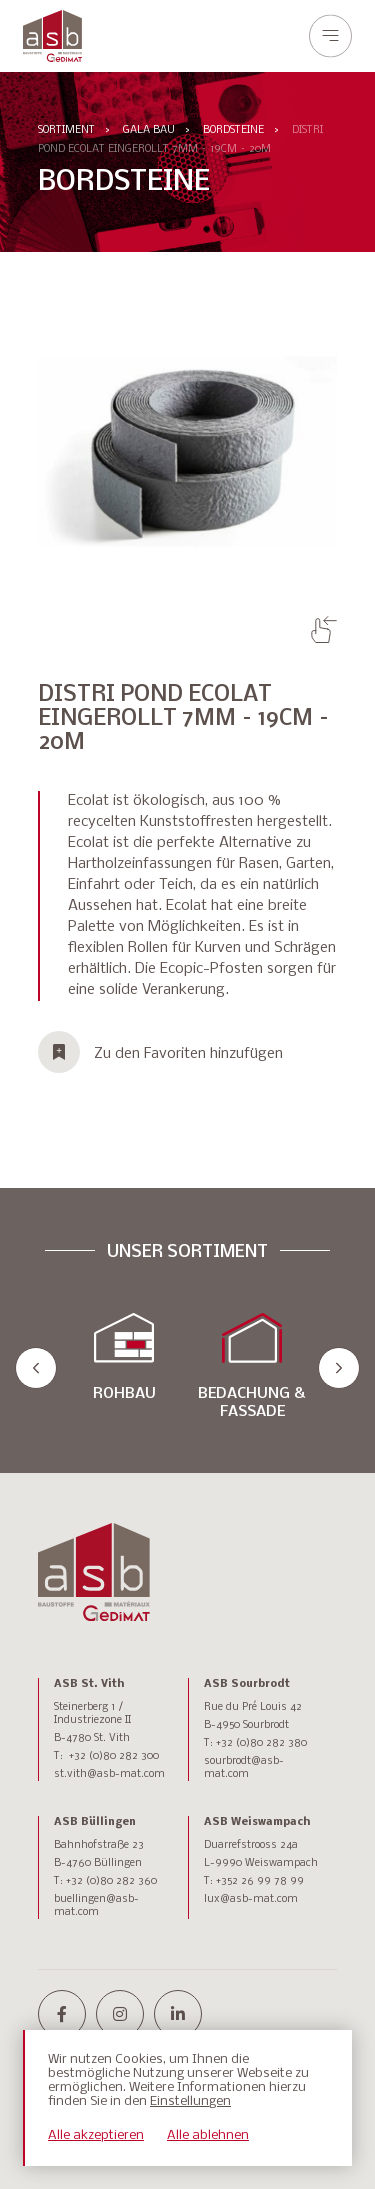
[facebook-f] (62, 2014)
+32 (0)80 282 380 (261, 1743)
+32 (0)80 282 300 (114, 1756)
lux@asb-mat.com (251, 1899)
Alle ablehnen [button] (208, 2135)
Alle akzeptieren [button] (96, 2135)
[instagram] (120, 2014)
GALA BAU (149, 130)
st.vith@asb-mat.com (109, 1774)
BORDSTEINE (233, 130)
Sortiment (66, 130)
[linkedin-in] (178, 2014)
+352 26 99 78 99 (260, 1881)
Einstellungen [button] (190, 2101)
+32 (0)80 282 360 (111, 1881)
